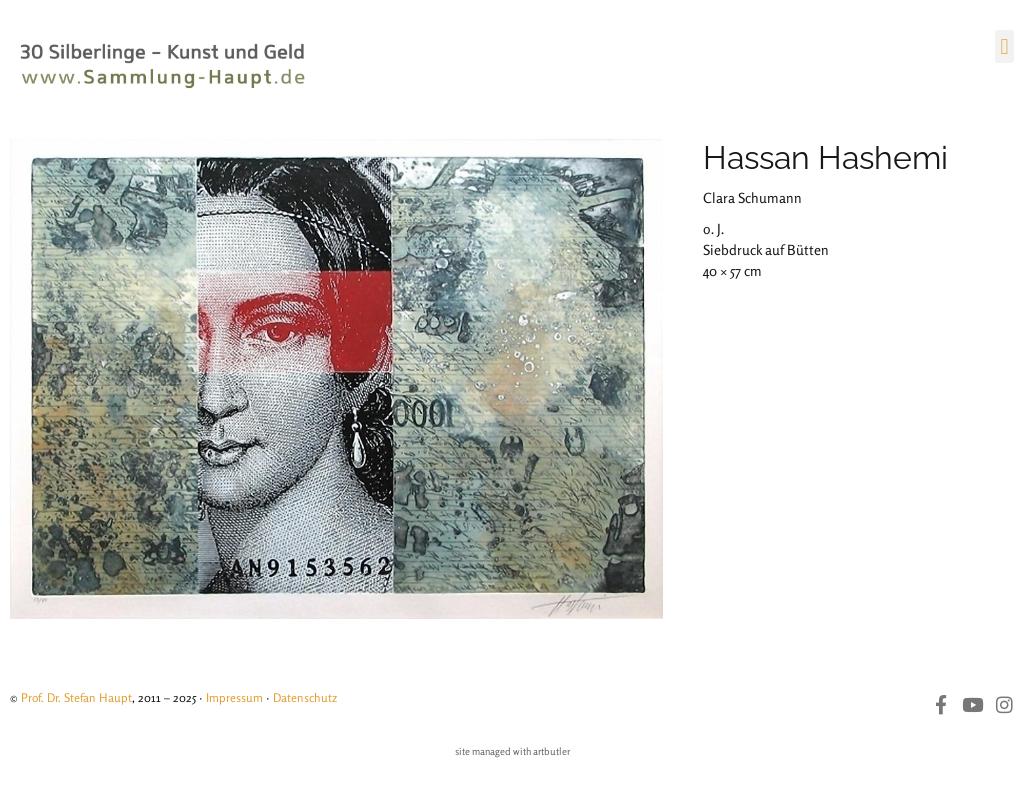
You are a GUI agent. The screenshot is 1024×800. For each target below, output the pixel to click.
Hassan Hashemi (825, 157)
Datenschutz (305, 697)
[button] (1004, 46)
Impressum (234, 697)
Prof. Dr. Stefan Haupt (76, 697)
